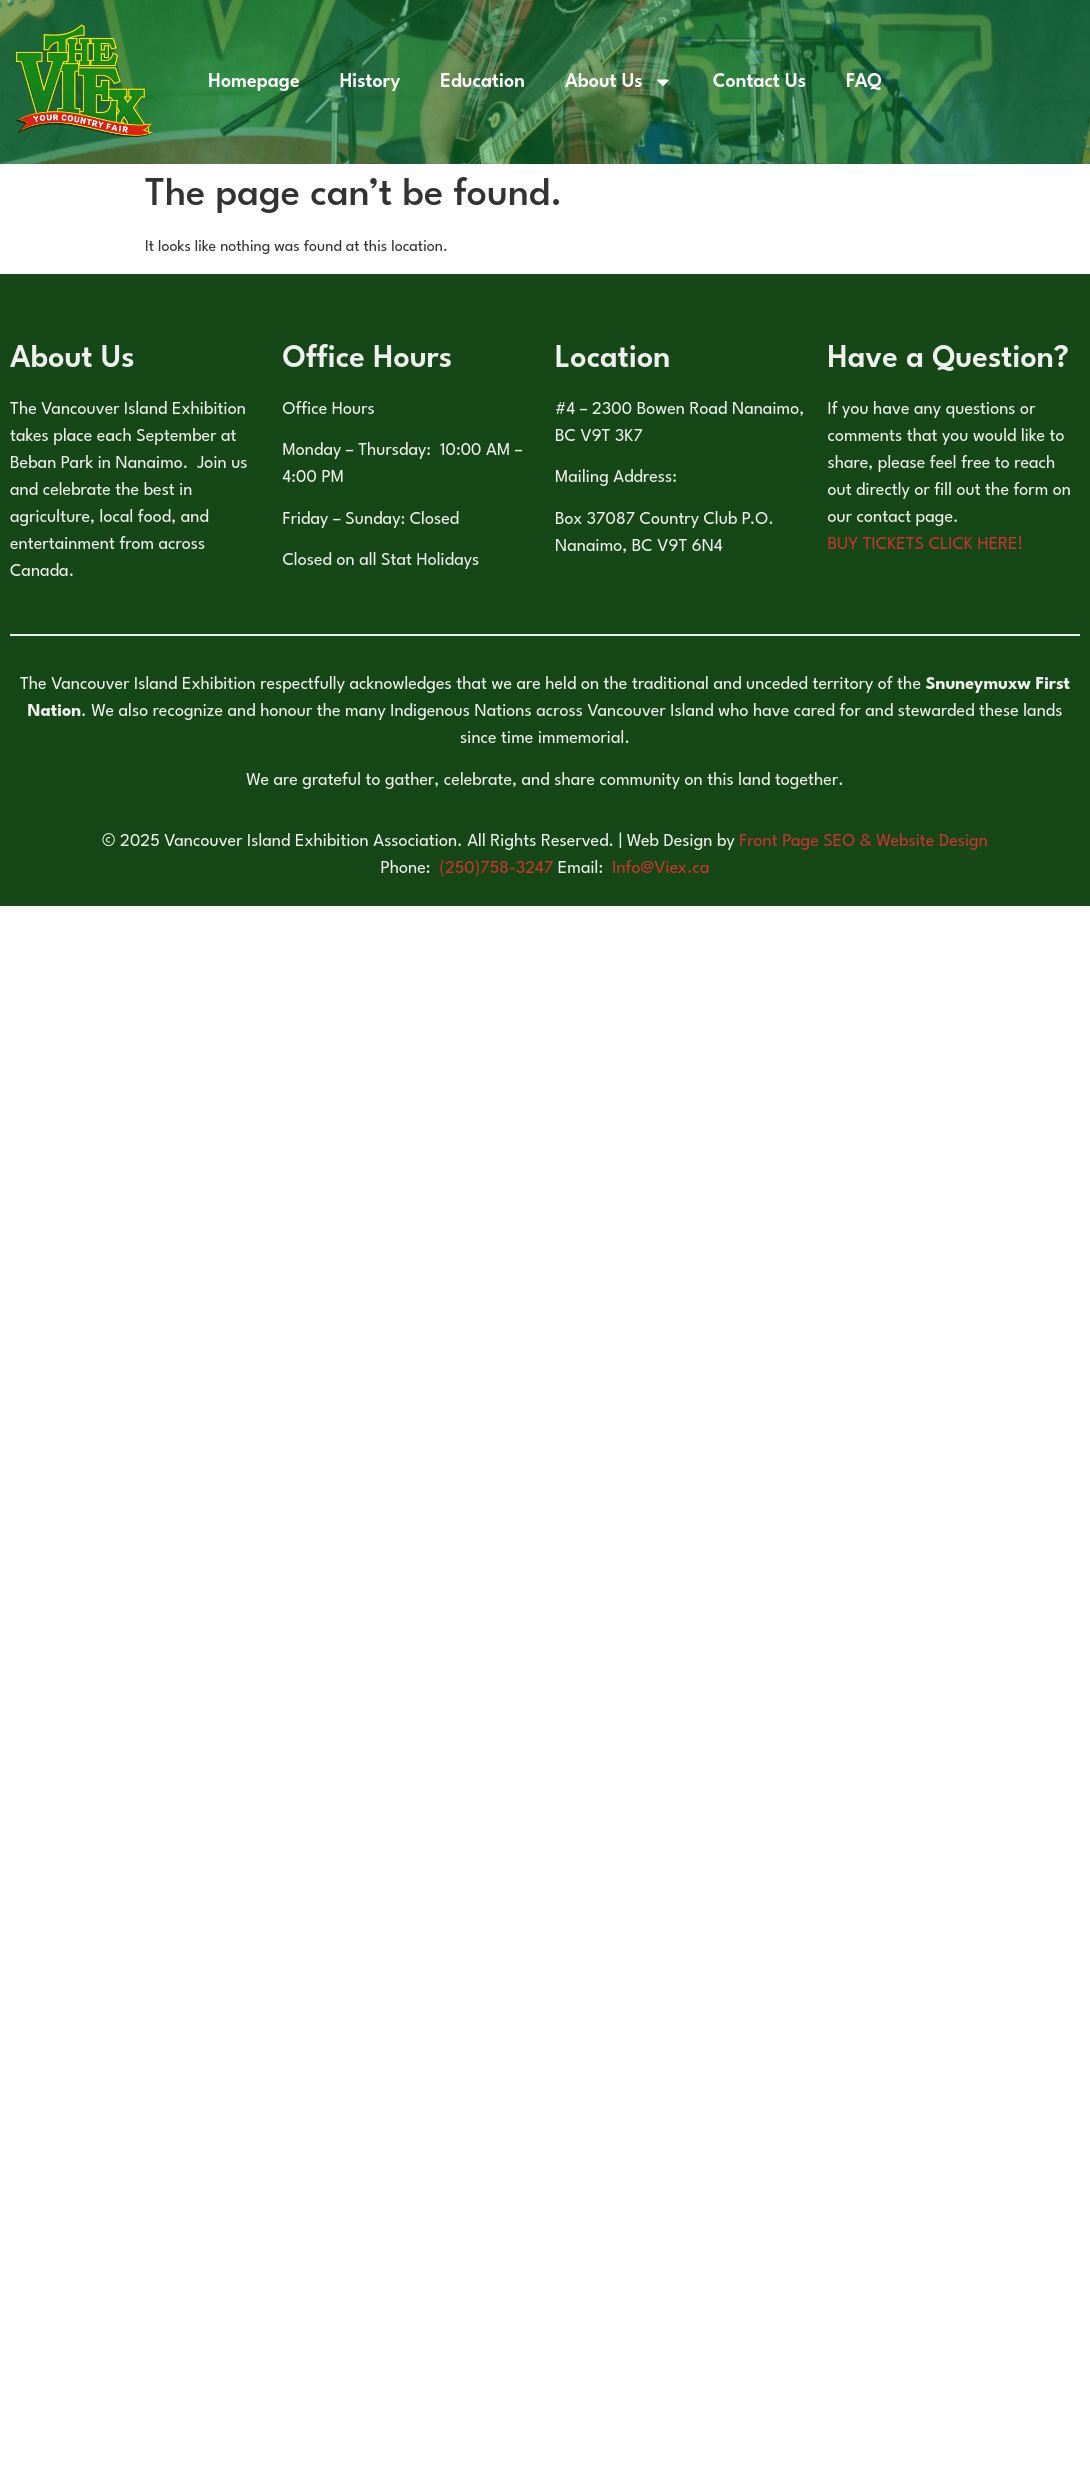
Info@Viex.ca (660, 868)
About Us (619, 82)
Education (482, 82)
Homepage (253, 82)
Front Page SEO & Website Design (863, 841)
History (370, 82)
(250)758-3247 (499, 868)
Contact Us (759, 82)
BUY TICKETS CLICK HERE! (926, 544)
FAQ (864, 82)
